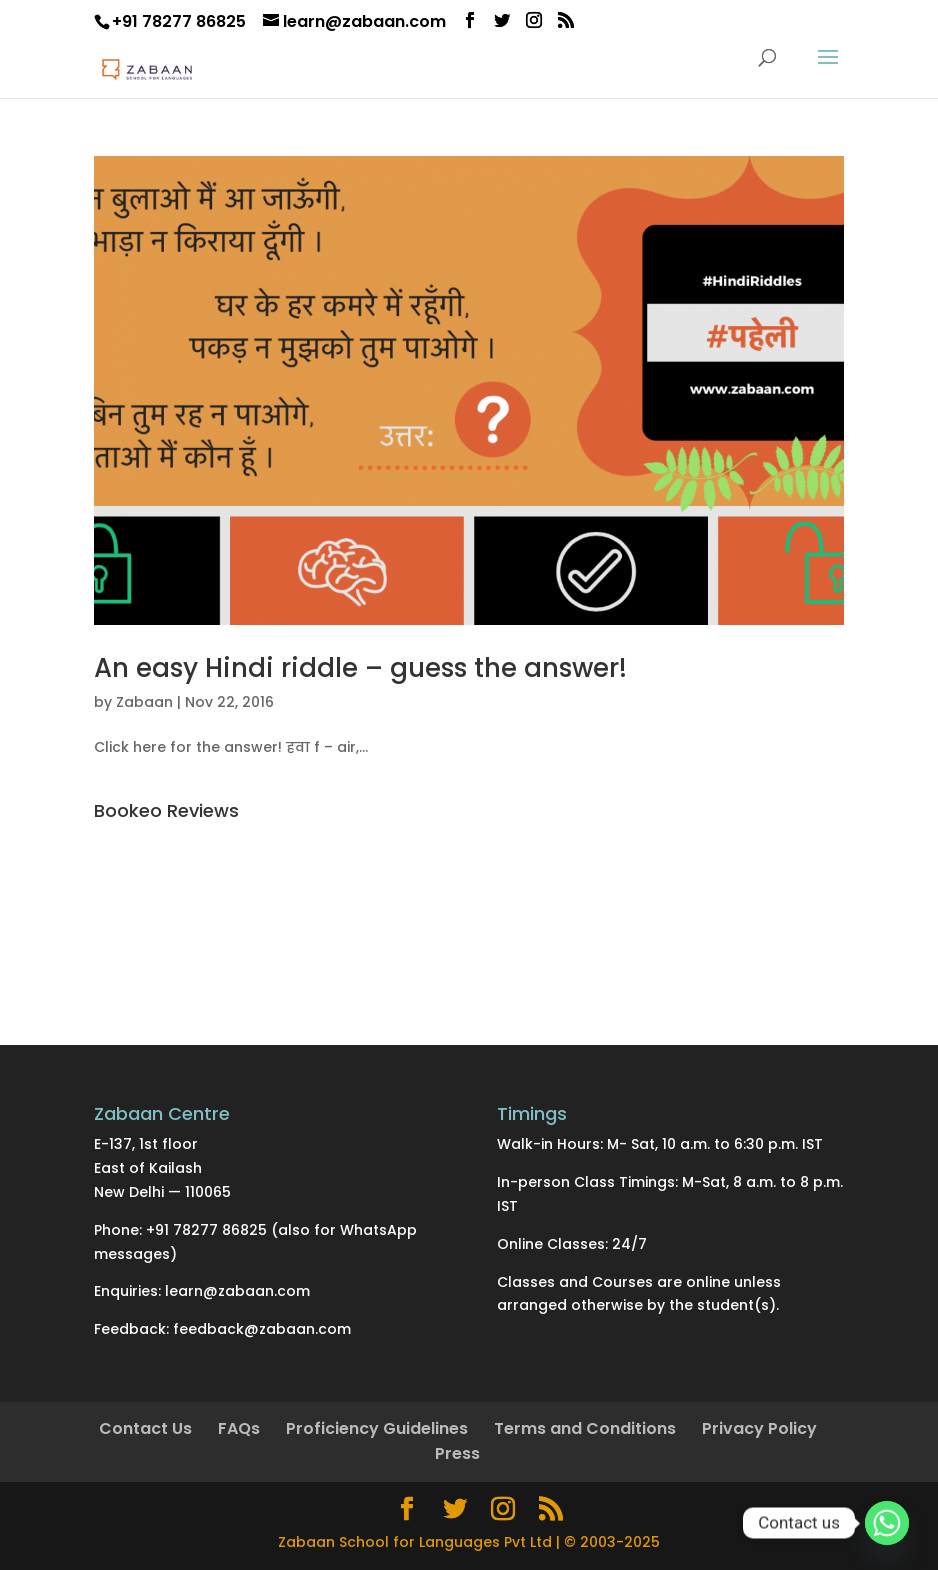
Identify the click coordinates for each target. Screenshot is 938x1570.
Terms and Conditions (585, 1428)
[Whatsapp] (887, 1523)
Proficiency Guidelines (377, 1428)
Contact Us (145, 1428)
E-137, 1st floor (146, 1144)
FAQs (239, 1428)
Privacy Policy (759, 1428)
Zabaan (144, 702)
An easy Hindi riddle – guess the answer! (360, 668)
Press (457, 1453)
